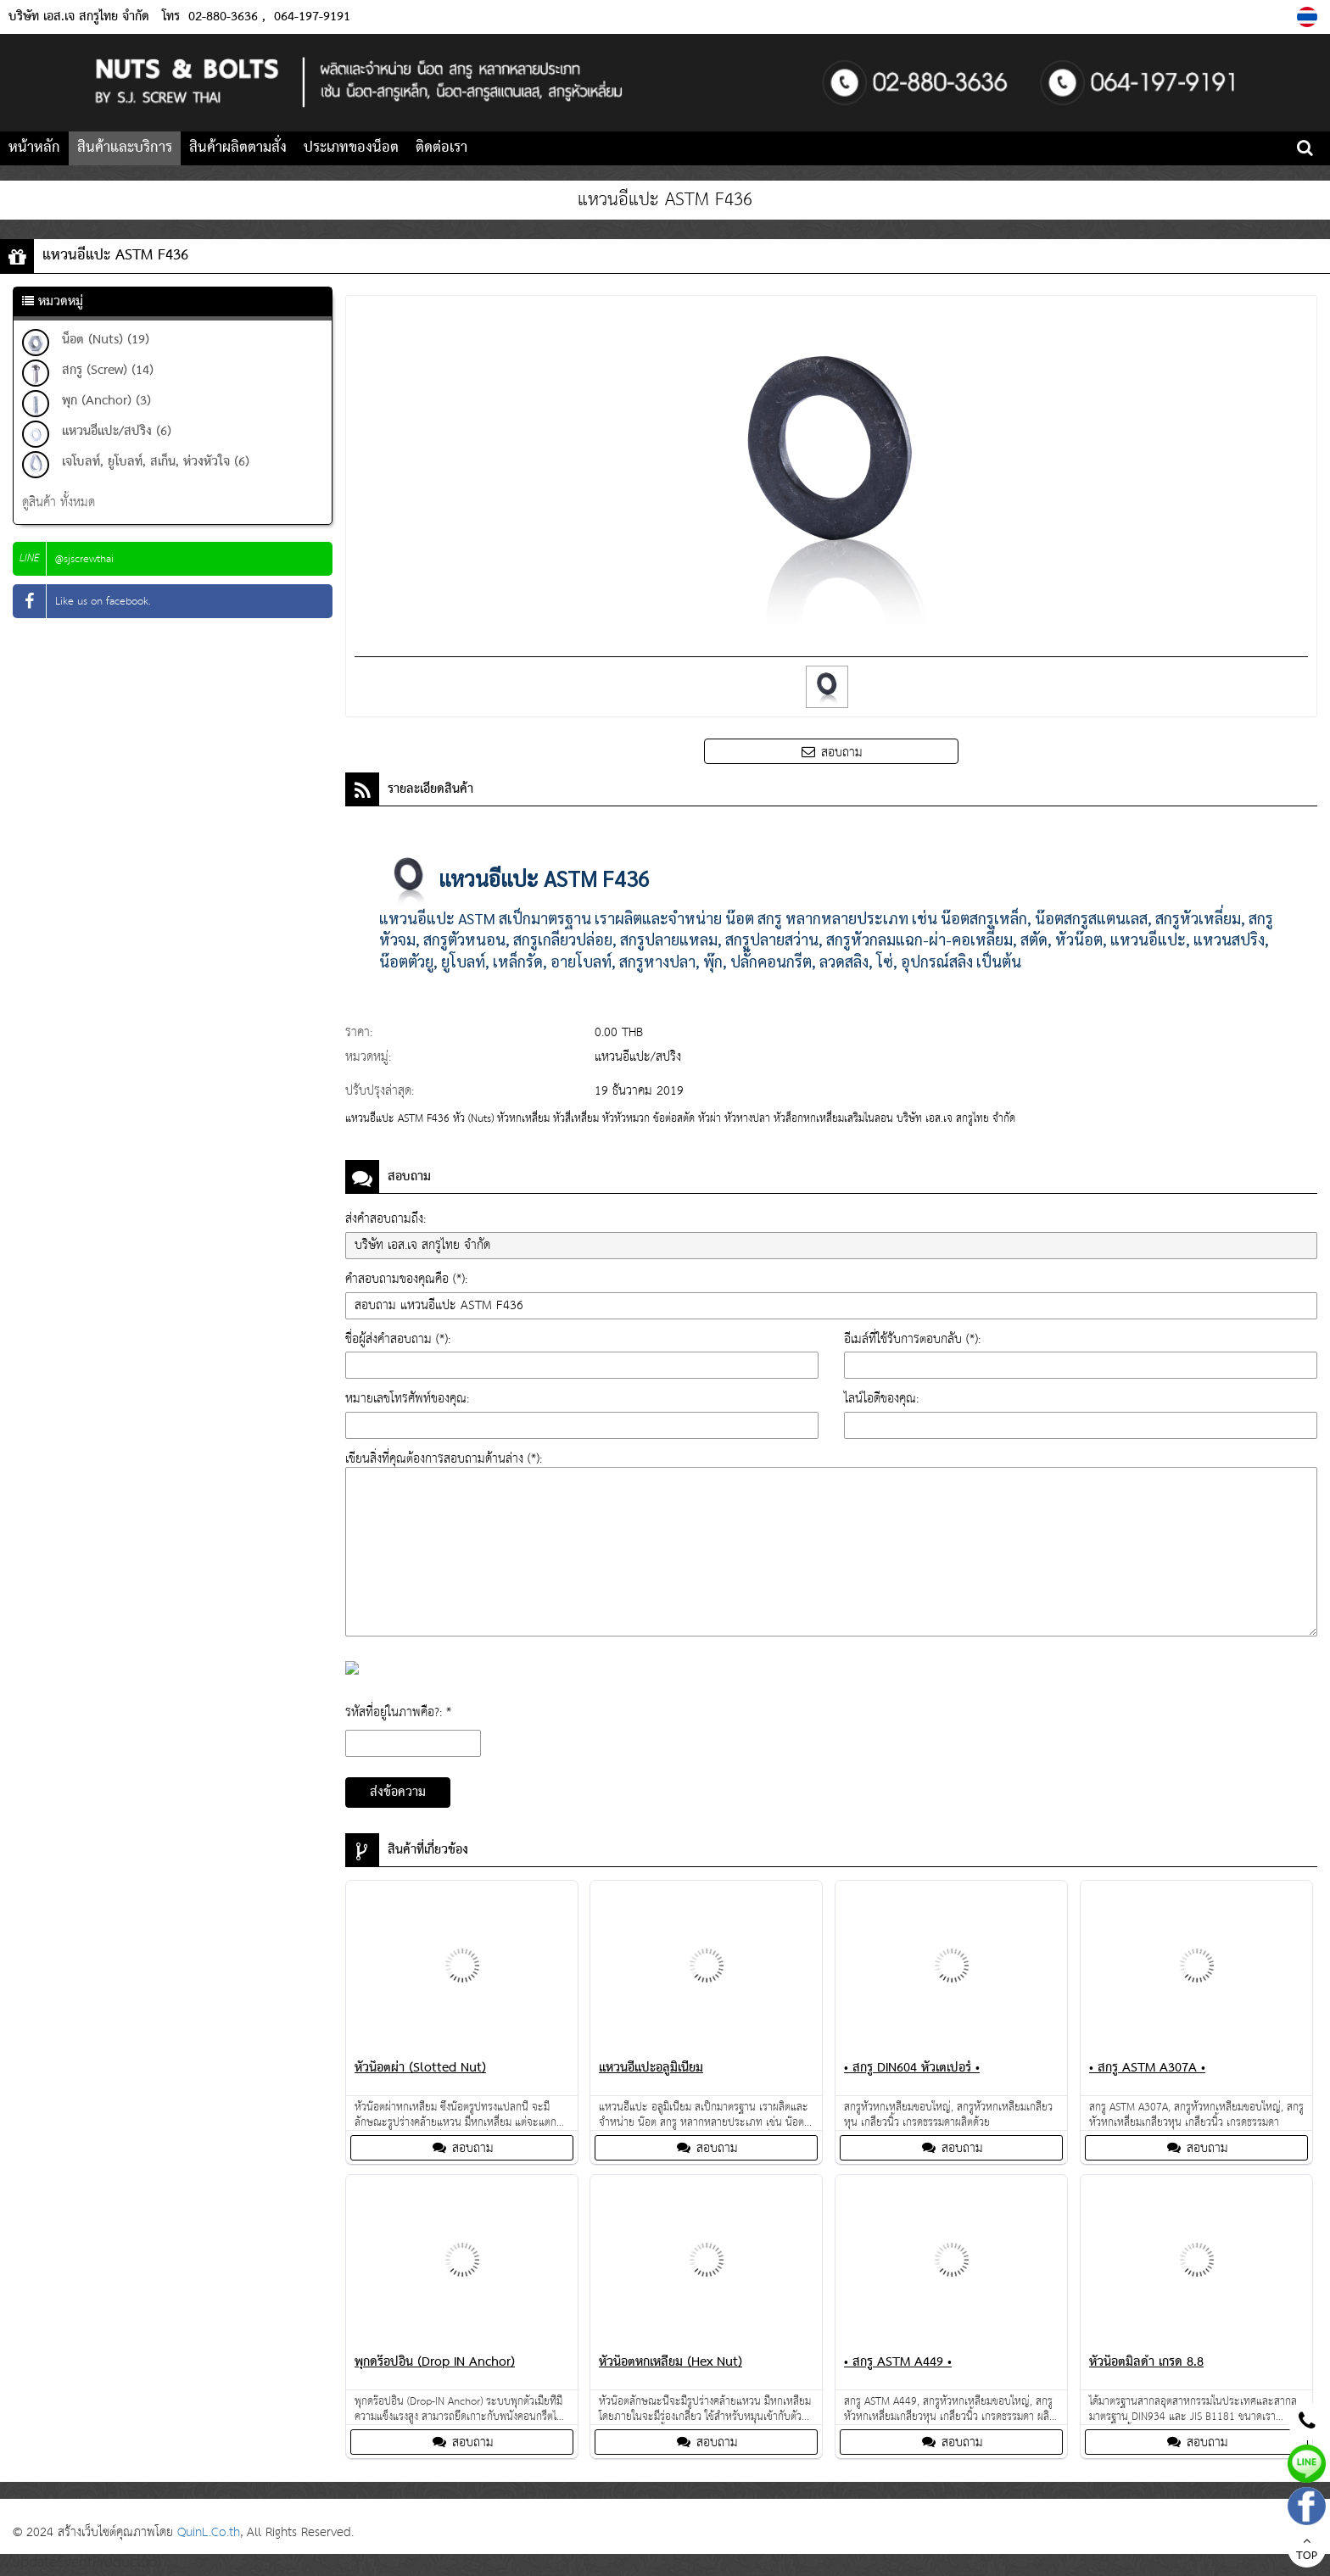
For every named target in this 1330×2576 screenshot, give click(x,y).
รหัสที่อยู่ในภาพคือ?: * (398, 1712)
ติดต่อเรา (441, 148)
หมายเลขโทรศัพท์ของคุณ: (407, 1398)
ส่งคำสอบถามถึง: (385, 1218)
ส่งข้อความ (398, 1792)
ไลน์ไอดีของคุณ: (881, 1398)
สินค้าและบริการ (124, 148)
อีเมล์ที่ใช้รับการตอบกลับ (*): (912, 1339)
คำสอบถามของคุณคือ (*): (406, 1279)
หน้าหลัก (34, 148)
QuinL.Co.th (208, 2532)
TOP (1306, 2550)
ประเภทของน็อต (351, 148)
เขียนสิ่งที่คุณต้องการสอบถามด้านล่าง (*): (443, 1458)
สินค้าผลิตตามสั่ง (238, 148)
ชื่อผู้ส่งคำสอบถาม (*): (397, 1339)
